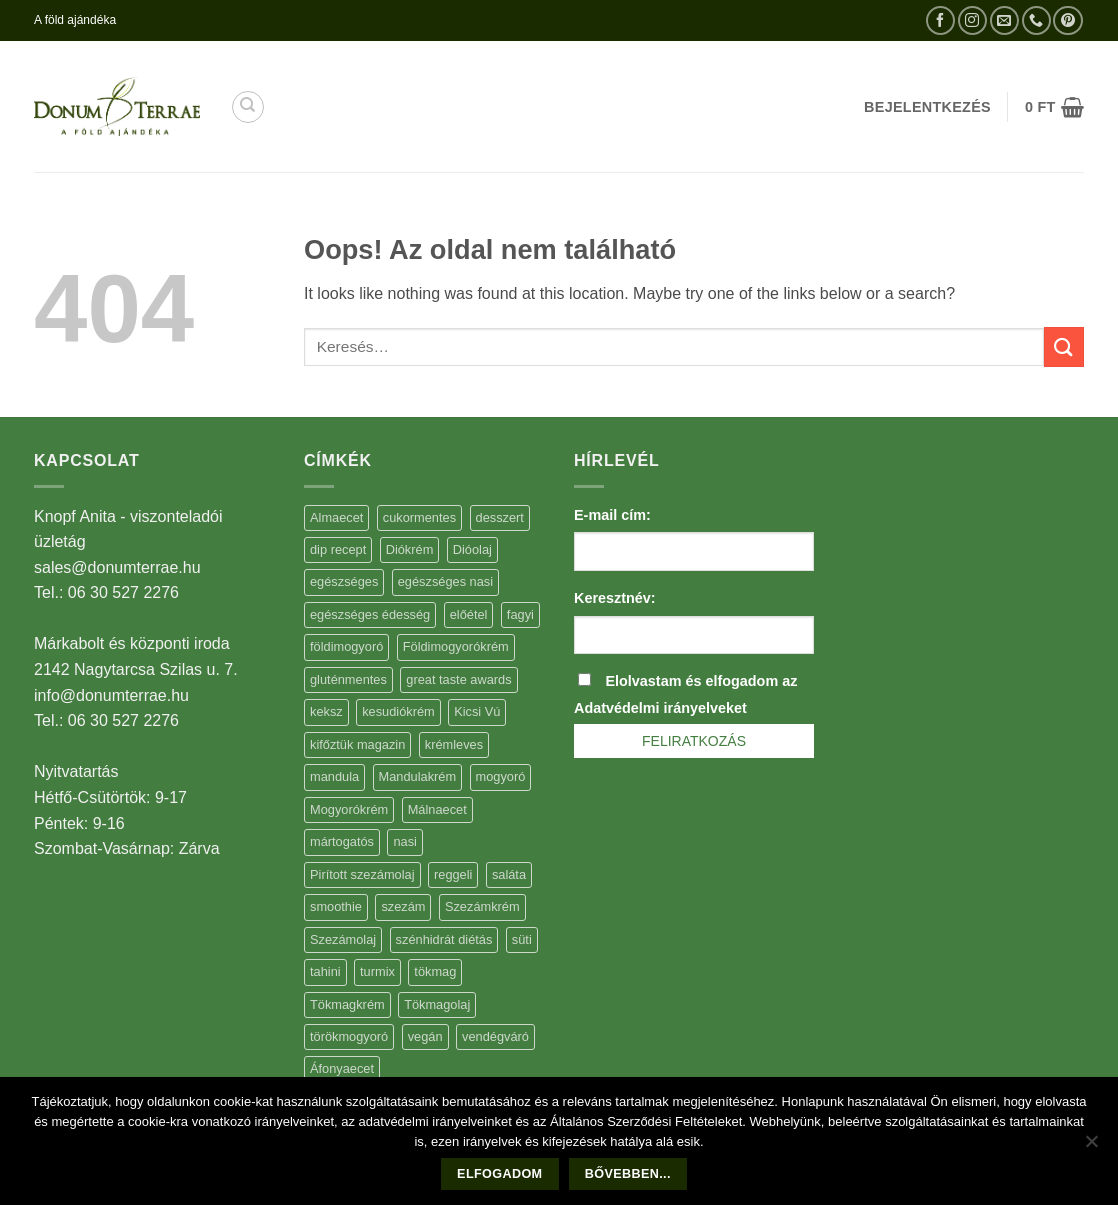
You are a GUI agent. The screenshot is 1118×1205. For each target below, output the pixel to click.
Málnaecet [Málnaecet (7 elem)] (437, 809)
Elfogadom (499, 1174)
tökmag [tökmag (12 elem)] (435, 971)
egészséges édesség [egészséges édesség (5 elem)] (370, 614)
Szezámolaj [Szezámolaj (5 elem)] (343, 939)
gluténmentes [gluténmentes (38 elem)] (348, 679)
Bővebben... (628, 1174)
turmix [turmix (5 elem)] (377, 971)
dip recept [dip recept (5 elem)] (338, 549)
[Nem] (1091, 1147)
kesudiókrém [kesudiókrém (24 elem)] (398, 711)
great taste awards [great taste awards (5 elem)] (458, 679)
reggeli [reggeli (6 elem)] (453, 874)
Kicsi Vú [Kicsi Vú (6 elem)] (477, 711)
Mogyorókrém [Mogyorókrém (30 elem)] (349, 809)
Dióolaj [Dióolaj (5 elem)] (472, 549)
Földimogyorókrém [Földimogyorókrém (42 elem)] (456, 646)
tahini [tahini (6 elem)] (325, 971)
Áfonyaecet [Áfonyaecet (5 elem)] (342, 1068)
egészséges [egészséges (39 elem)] (344, 581)
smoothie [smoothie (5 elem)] (336, 906)
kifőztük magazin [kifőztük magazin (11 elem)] (357, 744)
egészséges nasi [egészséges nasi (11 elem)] (445, 581)
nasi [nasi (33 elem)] (404, 841)
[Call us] (1036, 20)
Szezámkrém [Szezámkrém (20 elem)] (482, 906)
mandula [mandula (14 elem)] (334, 776)
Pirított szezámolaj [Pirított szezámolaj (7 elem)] (362, 874)
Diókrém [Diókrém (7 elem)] (410, 549)
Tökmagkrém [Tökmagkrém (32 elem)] (347, 1004)
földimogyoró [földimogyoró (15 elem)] (346, 646)
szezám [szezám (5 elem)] (403, 906)
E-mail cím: (612, 515)
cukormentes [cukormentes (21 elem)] (419, 517)
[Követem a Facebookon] (940, 20)
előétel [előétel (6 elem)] (469, 614)
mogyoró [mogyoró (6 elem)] (501, 776)
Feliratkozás (694, 741)
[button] (1054, 107)
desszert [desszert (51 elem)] (500, 517)
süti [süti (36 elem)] (522, 939)
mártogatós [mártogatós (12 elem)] (342, 841)
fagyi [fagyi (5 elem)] (520, 614)
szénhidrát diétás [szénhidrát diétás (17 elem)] (444, 939)
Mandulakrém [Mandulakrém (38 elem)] (418, 776)
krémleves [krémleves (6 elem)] (454, 744)
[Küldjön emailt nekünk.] (1004, 20)
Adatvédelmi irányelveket (660, 708)
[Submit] (1064, 346)
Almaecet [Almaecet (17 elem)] (336, 517)
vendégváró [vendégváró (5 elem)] (495, 1036)
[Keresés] (248, 107)
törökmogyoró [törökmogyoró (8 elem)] (349, 1036)
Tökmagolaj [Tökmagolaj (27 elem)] (437, 1004)
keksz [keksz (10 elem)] (326, 711)
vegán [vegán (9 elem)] (425, 1036)
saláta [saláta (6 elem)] (509, 874)
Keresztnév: (615, 598)
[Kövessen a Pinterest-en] (1067, 20)
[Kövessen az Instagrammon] (972, 20)
